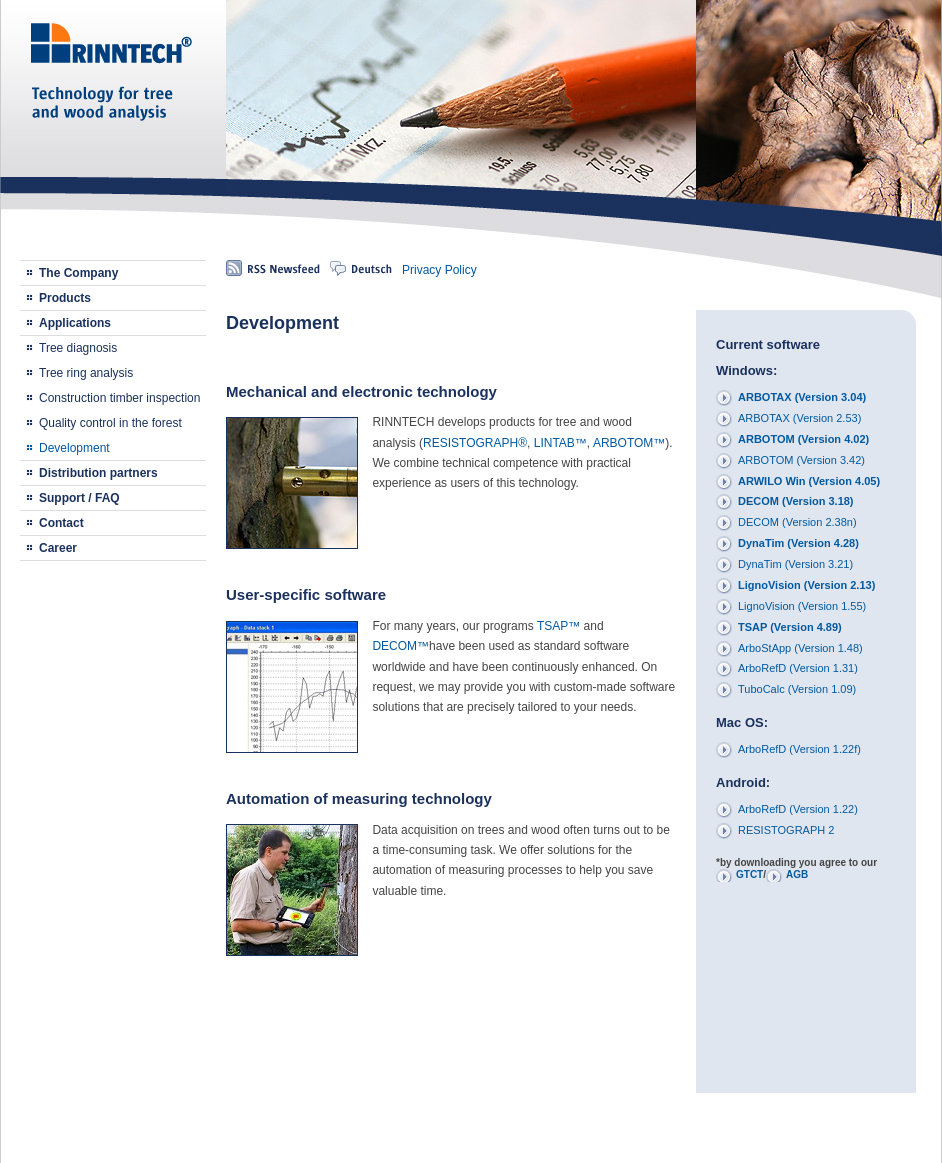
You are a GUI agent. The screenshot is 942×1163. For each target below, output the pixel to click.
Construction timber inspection (119, 398)
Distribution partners (98, 473)
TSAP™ (558, 626)
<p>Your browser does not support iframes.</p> (806, 700)
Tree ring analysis (86, 373)
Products (65, 298)
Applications (75, 323)
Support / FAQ (79, 498)
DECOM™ (400, 646)
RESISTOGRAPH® (475, 443)
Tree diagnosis (78, 348)
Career (58, 548)
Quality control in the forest (110, 423)
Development (74, 448)
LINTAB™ (560, 443)
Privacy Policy (439, 270)
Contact (61, 523)
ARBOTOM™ (629, 443)
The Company (78, 273)
